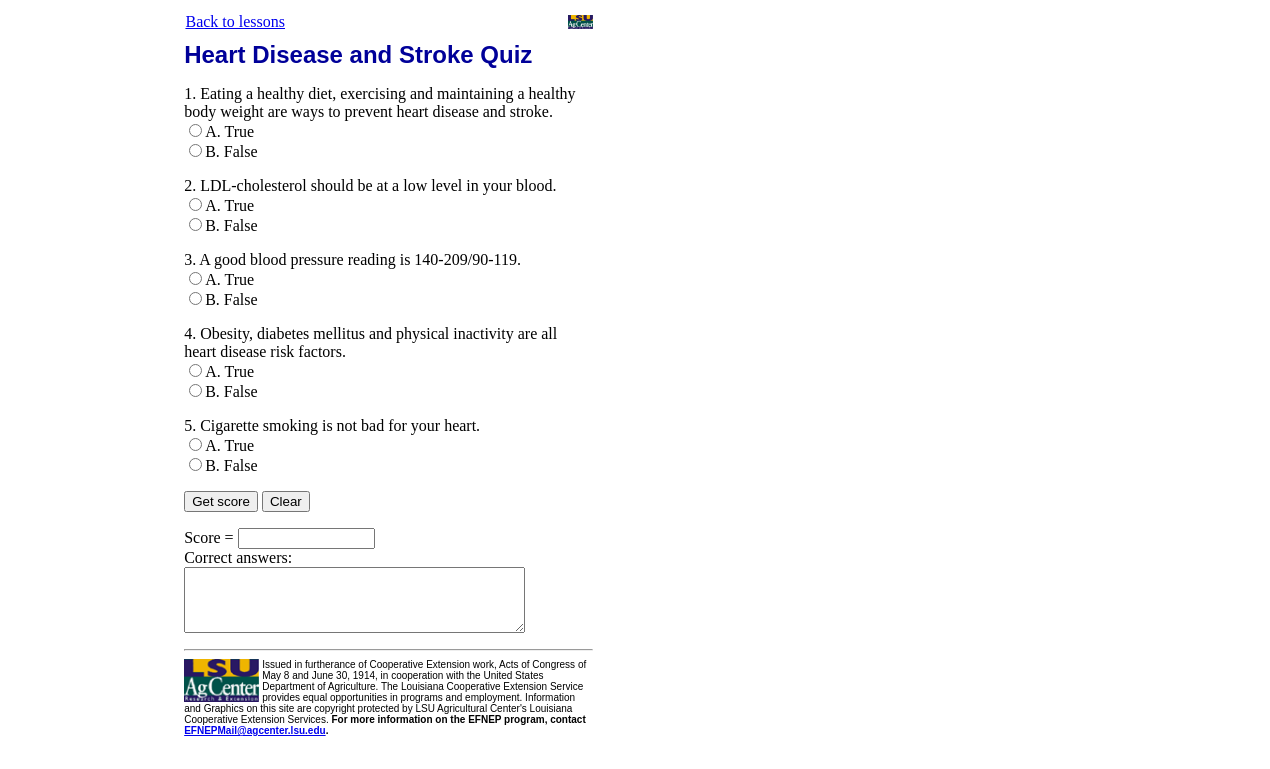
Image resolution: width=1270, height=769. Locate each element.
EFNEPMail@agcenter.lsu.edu (251, 742)
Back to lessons (235, 21)
